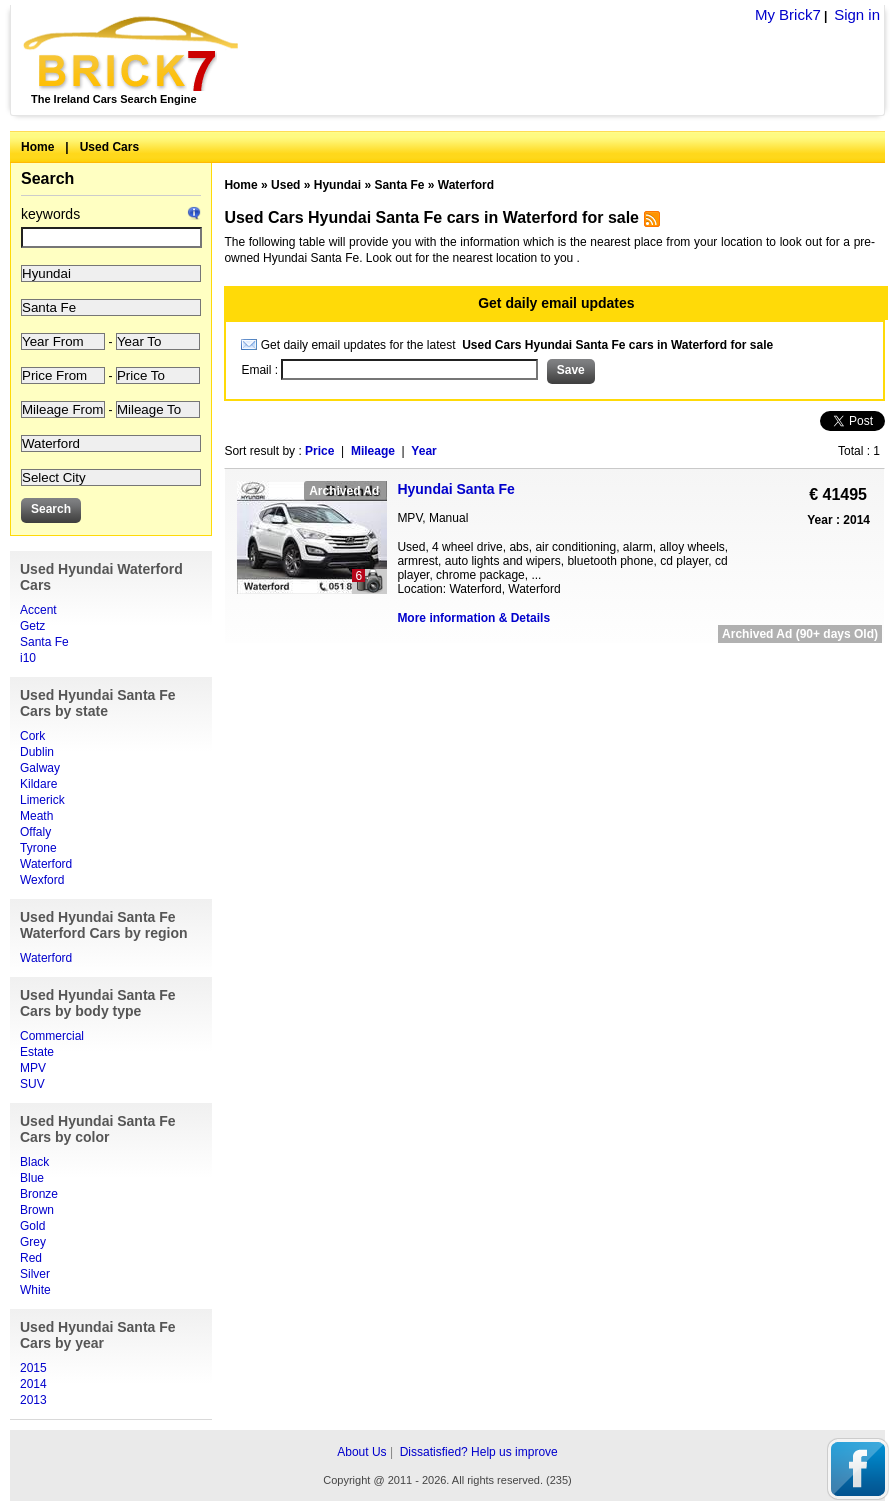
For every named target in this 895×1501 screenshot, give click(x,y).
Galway (40, 768)
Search (47, 178)
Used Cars (109, 147)
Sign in (857, 14)
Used (285, 185)
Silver (35, 1274)
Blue (32, 1178)
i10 (28, 658)
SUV (32, 1084)
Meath (36, 816)
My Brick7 (788, 14)
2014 (33, 1384)
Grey (33, 1242)
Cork (32, 736)
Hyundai (337, 185)
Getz (32, 626)
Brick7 (132, 54)
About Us (361, 1452)
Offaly (35, 832)
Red (31, 1258)
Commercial (52, 1036)
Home (37, 147)
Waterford (46, 864)
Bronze (39, 1194)
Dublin (37, 752)
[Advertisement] (555, 666)
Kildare (38, 784)
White (35, 1290)
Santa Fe (44, 642)
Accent (38, 610)
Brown (37, 1210)
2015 (33, 1368)
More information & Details (473, 618)
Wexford (42, 880)
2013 (33, 1400)
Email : (261, 370)
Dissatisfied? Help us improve (479, 1452)
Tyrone (38, 848)
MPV (33, 1068)
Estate (37, 1052)
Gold (32, 1226)
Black (34, 1162)
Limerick (42, 800)
